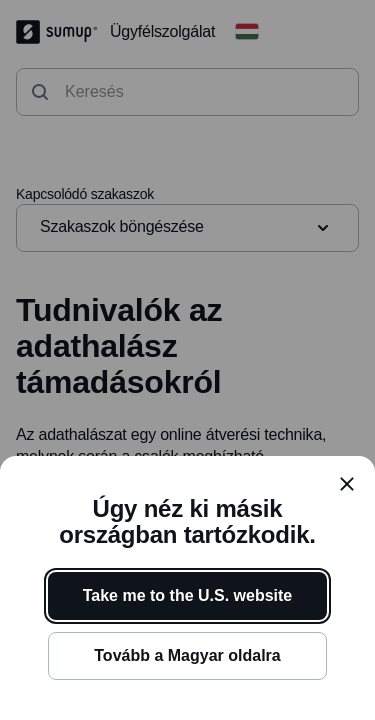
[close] (347, 484)
